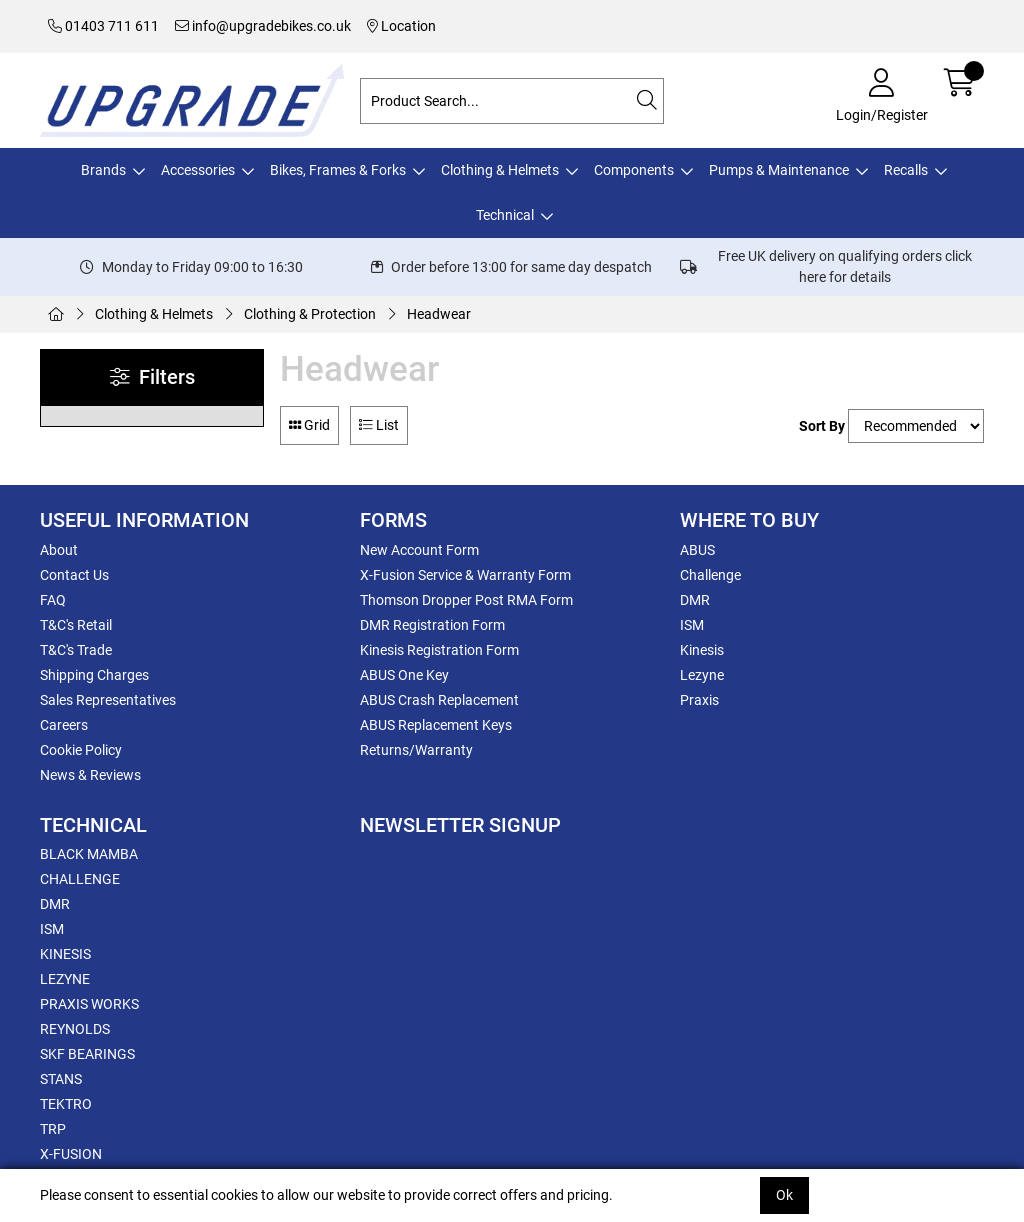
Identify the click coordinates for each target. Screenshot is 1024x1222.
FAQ (53, 600)
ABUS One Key (404, 675)
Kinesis (702, 650)
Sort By (822, 426)
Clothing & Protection (310, 314)
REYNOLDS (75, 1029)
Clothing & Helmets (500, 170)
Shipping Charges (94, 675)
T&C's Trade (76, 650)
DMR (695, 600)
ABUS (697, 550)
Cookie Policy (81, 750)
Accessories (198, 170)
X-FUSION (71, 1154)
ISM (692, 625)
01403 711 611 (103, 26)
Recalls (906, 170)
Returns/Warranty (416, 750)
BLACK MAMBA (89, 854)
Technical (505, 215)
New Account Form (419, 550)
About (59, 550)
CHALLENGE (80, 879)
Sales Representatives (108, 700)
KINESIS (65, 954)
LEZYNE (65, 979)
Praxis (699, 700)
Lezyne (702, 675)
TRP (53, 1129)
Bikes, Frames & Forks (338, 170)
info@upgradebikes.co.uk (263, 26)
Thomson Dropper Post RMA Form (466, 600)
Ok (784, 1195)
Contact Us (74, 575)
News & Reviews (90, 775)
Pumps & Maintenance (779, 170)
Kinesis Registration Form (439, 650)
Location (401, 26)
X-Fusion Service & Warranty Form (465, 575)
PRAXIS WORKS (89, 1004)
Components (634, 170)
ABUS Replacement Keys (436, 725)
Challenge (710, 575)
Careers (64, 725)
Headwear (439, 314)
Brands (103, 170)
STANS (61, 1079)
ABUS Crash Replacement (439, 700)
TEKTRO (66, 1104)
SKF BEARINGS (87, 1054)
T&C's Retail (76, 625)
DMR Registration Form (432, 625)
